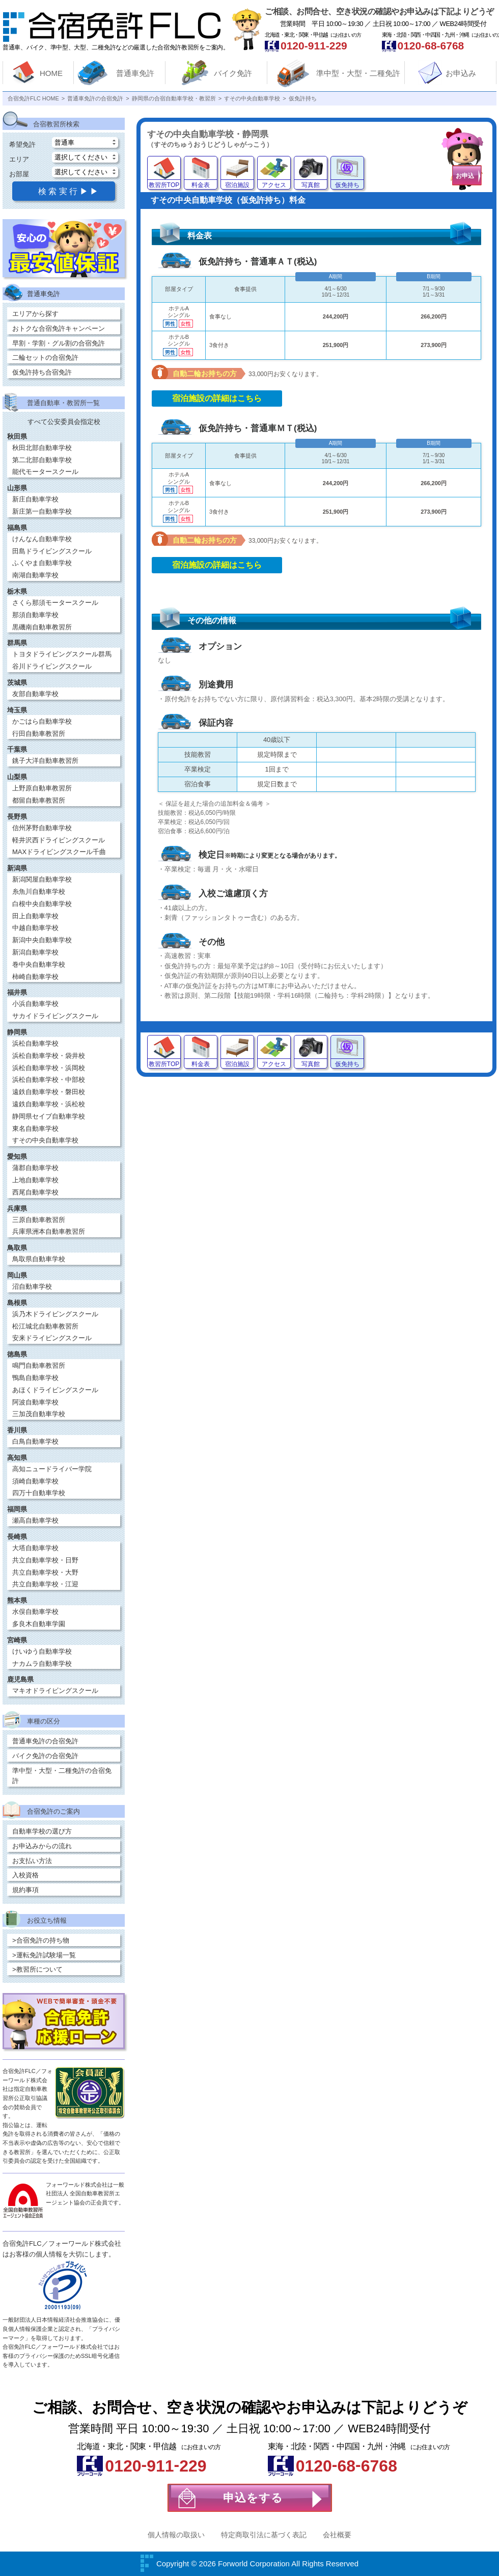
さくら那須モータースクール (55, 602)
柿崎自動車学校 (35, 976)
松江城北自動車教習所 (45, 1326)
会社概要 (337, 2535)
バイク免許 (233, 73)
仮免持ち (347, 185)
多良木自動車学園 (38, 1624)
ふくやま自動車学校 (42, 563)
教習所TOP (164, 185)
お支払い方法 (32, 1861)
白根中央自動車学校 (42, 904)
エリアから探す (35, 313)
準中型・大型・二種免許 (358, 73)
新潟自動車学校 (35, 952)
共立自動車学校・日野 (45, 1560)
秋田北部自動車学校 (42, 448)
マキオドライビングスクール (55, 1690)
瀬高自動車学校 (35, 1520)
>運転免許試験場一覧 (44, 1955)
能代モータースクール (45, 471)
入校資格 (25, 1875)
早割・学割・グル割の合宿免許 (58, 343)
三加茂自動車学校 (38, 1414)
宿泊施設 (237, 185)
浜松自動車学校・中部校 (48, 1079)
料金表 (200, 185)
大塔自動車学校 (35, 1548)
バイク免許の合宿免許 (45, 1756)
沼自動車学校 (32, 1286)
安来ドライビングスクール (52, 1338)
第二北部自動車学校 (42, 460)
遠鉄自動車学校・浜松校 (48, 1104)
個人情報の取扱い (176, 2535)
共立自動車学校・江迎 (45, 1584)
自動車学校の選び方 (42, 1831)
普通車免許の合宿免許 (45, 1741)
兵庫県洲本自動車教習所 (48, 1231)
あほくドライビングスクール (55, 1390)
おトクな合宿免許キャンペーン (58, 328)
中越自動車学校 (35, 928)
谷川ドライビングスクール (52, 666)
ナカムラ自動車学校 (42, 1663)
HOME (51, 73)
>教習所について (37, 1969)
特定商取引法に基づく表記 (264, 2535)
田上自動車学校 (35, 916)
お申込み (461, 73)
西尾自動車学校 (35, 1192)
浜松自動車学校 (35, 1043)
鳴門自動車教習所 (38, 1365)
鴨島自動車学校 (35, 1378)
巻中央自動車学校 (38, 964)
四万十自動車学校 (38, 1493)
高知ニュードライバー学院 (52, 1469)
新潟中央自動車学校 (42, 940)
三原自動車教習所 (38, 1220)
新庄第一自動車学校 (42, 511)
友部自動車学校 (35, 694)
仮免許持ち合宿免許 (42, 372)
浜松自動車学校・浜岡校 (48, 1068)
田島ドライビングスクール (52, 551)
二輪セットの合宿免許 (45, 357)
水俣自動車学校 (35, 1611)
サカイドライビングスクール (55, 1016)
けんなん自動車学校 (42, 539)
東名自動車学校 (35, 1128)
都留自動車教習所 (38, 800)
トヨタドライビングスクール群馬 (62, 654)
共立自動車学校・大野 (45, 1572)
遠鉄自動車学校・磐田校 (48, 1092)
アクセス (274, 185)
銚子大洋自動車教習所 (45, 760)
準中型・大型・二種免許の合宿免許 (62, 1776)
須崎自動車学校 (35, 1481)
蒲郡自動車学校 (35, 1168)
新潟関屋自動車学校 (42, 879)
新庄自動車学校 (35, 499)
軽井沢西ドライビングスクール (58, 840)
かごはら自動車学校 (42, 721)
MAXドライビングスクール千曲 (59, 852)
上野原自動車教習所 (42, 788)
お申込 (465, 175)
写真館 (310, 185)
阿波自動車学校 (35, 1402)
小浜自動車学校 (35, 1003)
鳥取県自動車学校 (38, 1259)
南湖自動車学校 (35, 575)
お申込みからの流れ (42, 1846)
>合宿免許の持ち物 (40, 1940)
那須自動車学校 (35, 615)
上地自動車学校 (35, 1180)
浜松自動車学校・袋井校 (48, 1055)
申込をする (253, 2497)
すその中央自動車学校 (45, 1140)
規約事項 (25, 1890)
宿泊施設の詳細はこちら (217, 398)
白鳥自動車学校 (35, 1441)
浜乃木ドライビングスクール (55, 1314)
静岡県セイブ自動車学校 (48, 1116)
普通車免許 (135, 73)
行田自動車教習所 (38, 733)
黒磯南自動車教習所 (42, 627)
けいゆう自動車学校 (42, 1651)
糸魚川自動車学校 (38, 891)
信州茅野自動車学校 (42, 828)
